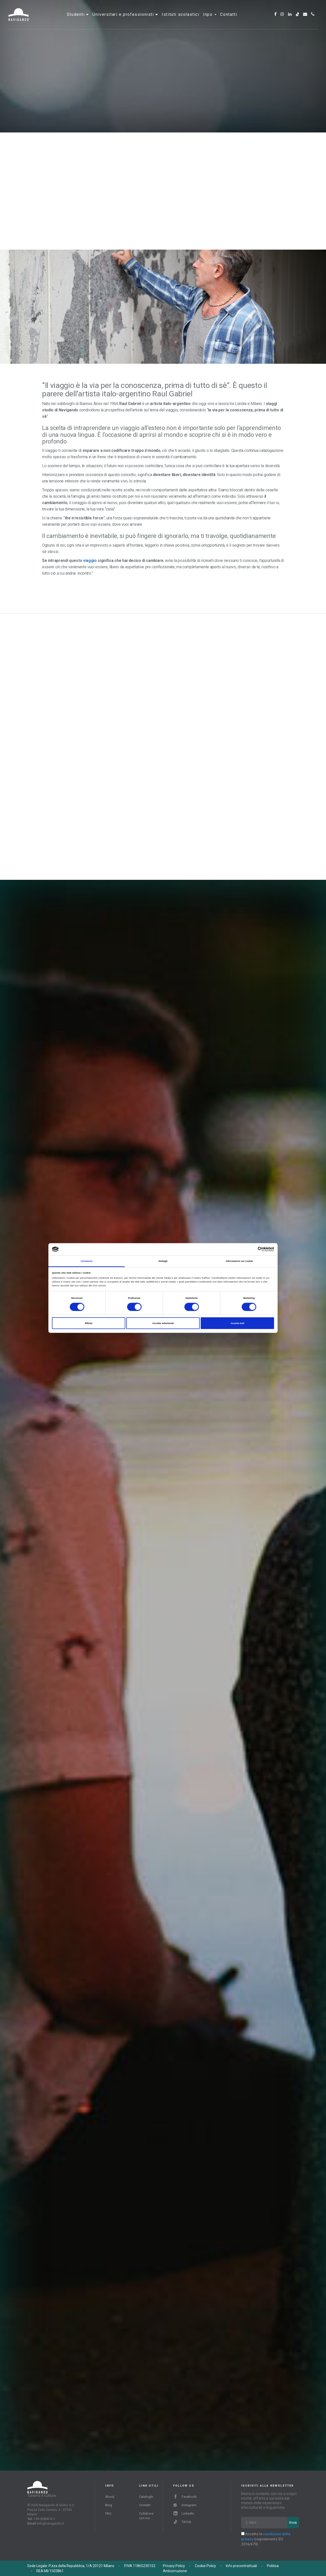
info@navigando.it (50, 2523)
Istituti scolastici (180, 19)
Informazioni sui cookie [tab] (239, 1261)
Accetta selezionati (163, 1323)
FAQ (108, 2513)
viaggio (90, 560)
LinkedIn (183, 2513)
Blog (108, 2505)
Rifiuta (88, 1323)
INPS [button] (209, 19)
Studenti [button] (76, 19)
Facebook (185, 2497)
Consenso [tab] (86, 1261)
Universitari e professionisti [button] (123, 19)
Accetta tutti (237, 1323)
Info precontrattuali (241, 2566)
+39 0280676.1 (44, 2519)
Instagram (184, 2505)
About (109, 2497)
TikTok (182, 2522)
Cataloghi (146, 2497)
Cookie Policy (205, 2566)
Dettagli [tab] (162, 1261)
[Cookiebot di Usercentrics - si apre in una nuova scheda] (251, 1249)
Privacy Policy (174, 2566)
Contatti (228, 19)
